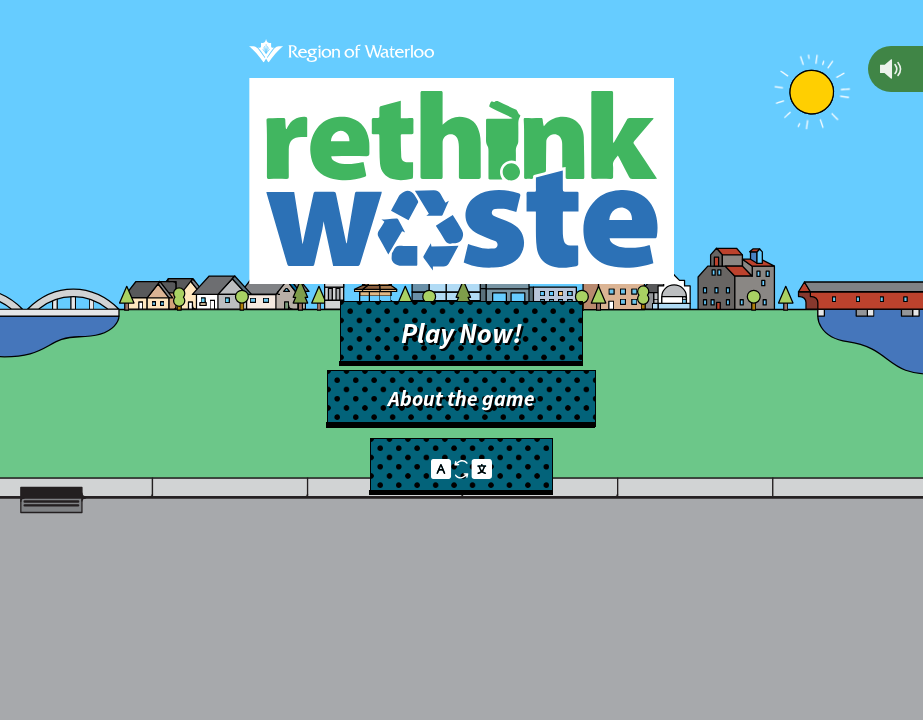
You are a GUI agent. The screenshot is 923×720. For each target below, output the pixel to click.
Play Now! (461, 333)
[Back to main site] (341, 54)
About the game (461, 398)
